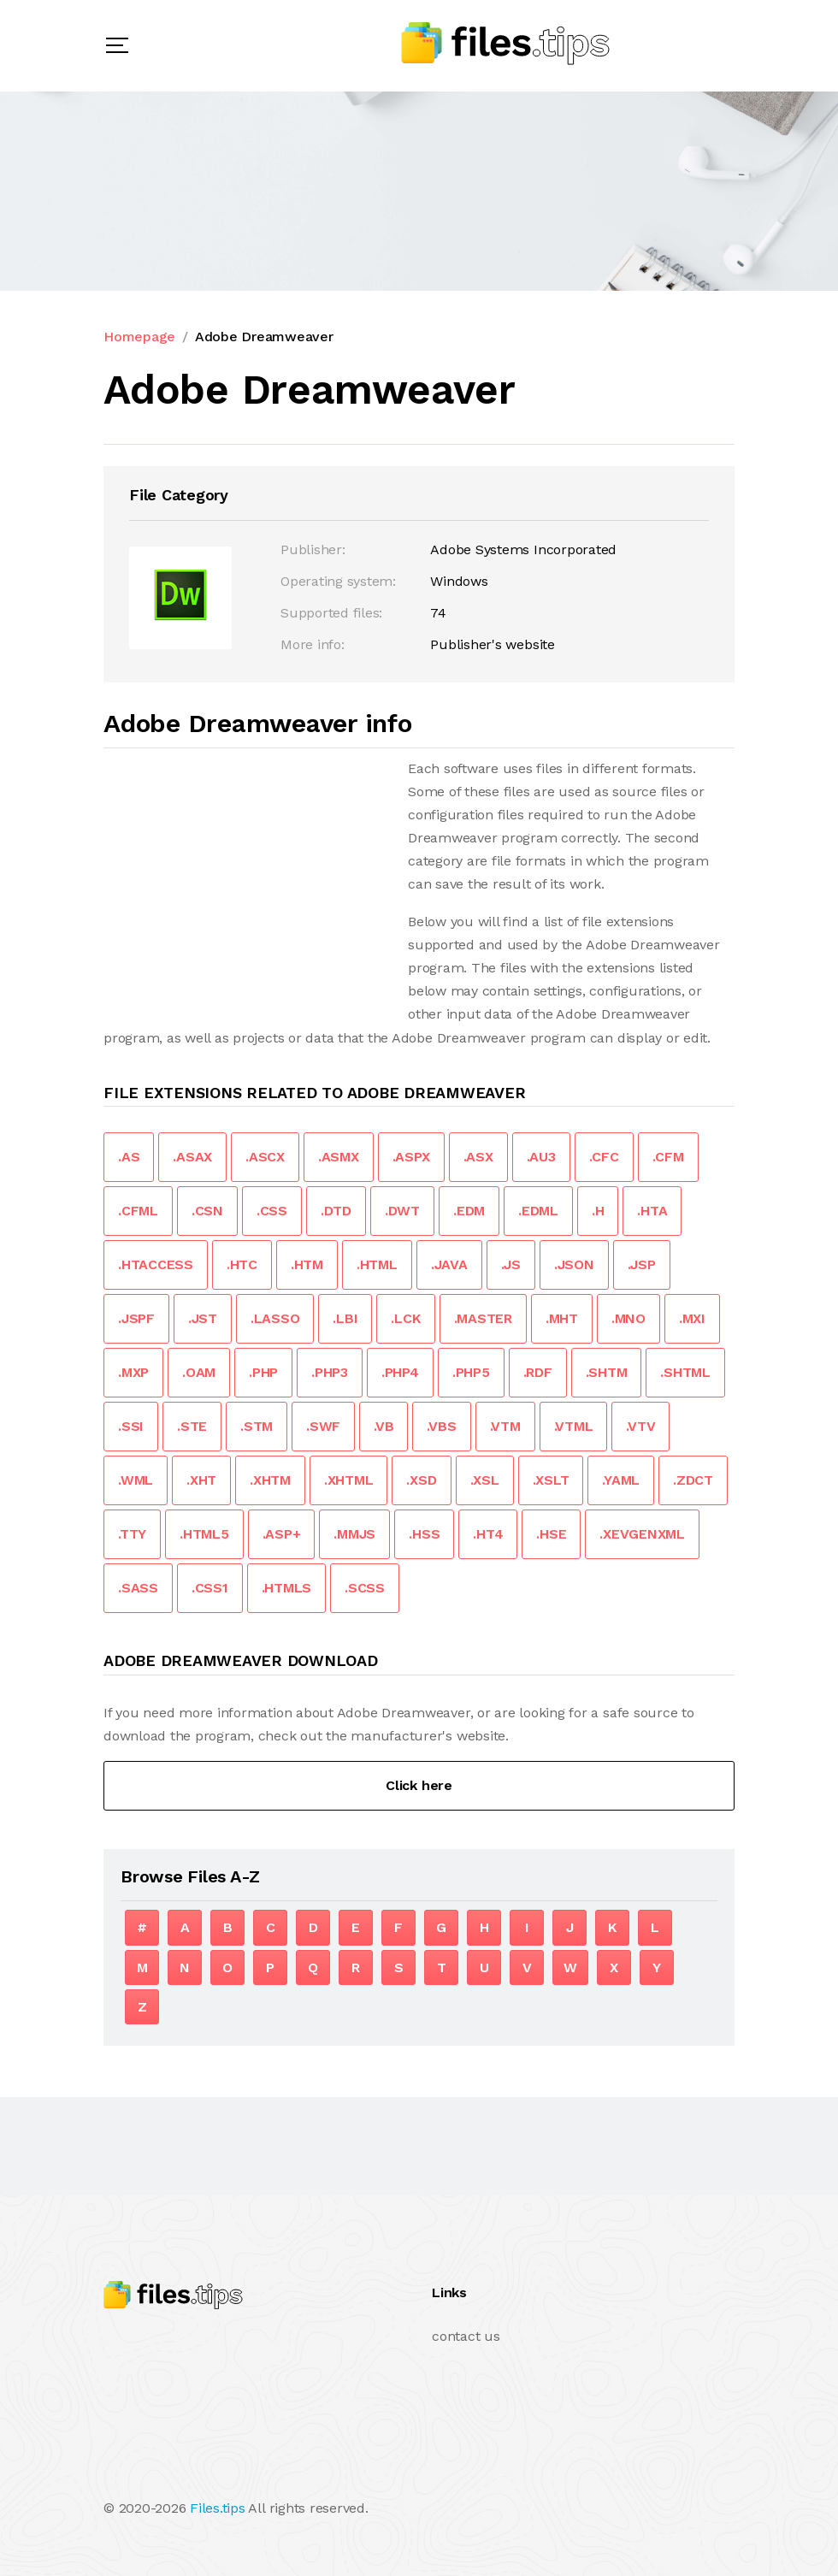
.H (598, 1210)
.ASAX (192, 1157)
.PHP (263, 1372)
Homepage (139, 336)
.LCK (405, 1318)
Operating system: (338, 581)
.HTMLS (287, 1588)
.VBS (441, 1426)
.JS (511, 1264)
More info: (312, 644)
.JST (202, 1318)
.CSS (272, 1210)
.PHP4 (400, 1372)
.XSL (484, 1480)
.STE (192, 1426)
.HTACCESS (155, 1264)
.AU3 (541, 1157)
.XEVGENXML (642, 1534)
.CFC (604, 1157)
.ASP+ (282, 1534)
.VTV (640, 1426)
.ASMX (338, 1157)
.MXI (692, 1318)
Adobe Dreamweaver (264, 336)
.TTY (132, 1534)
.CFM (668, 1157)
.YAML (621, 1480)
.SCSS (365, 1588)
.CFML (138, 1210)
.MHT (562, 1318)
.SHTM (607, 1372)
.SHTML (685, 1372)
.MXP (133, 1372)
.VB (383, 1426)
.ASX (478, 1157)
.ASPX (411, 1157)
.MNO (628, 1318)
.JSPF (136, 1318)
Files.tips (217, 2508)
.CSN (207, 1210)
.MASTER (483, 1318)
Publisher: (312, 549)
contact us (466, 2336)
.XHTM (270, 1480)
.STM (256, 1426)
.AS (128, 1157)
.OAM (198, 1372)
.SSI (131, 1426)
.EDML (538, 1210)
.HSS (424, 1534)
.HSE (551, 1534)
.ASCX (265, 1157)
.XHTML (349, 1480)
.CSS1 (210, 1588)
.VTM (505, 1426)
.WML (135, 1480)
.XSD (421, 1480)
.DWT (402, 1210)
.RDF (537, 1372)
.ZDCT (693, 1480)
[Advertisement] (247, 876)
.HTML (377, 1264)
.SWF (323, 1426)
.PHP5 (471, 1372)
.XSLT (551, 1480)
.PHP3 (329, 1372)
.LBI (345, 1318)
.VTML (573, 1426)
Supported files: (331, 613)
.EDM (469, 1210)
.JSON (574, 1264)
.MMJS (354, 1534)
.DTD (336, 1210)
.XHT (201, 1480)
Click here (419, 1785)
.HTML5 (204, 1534)
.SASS (138, 1588)
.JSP (642, 1264)
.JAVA (449, 1264)
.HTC (242, 1264)
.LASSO (275, 1318)
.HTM (307, 1264)
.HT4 (488, 1534)
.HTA (652, 1210)
